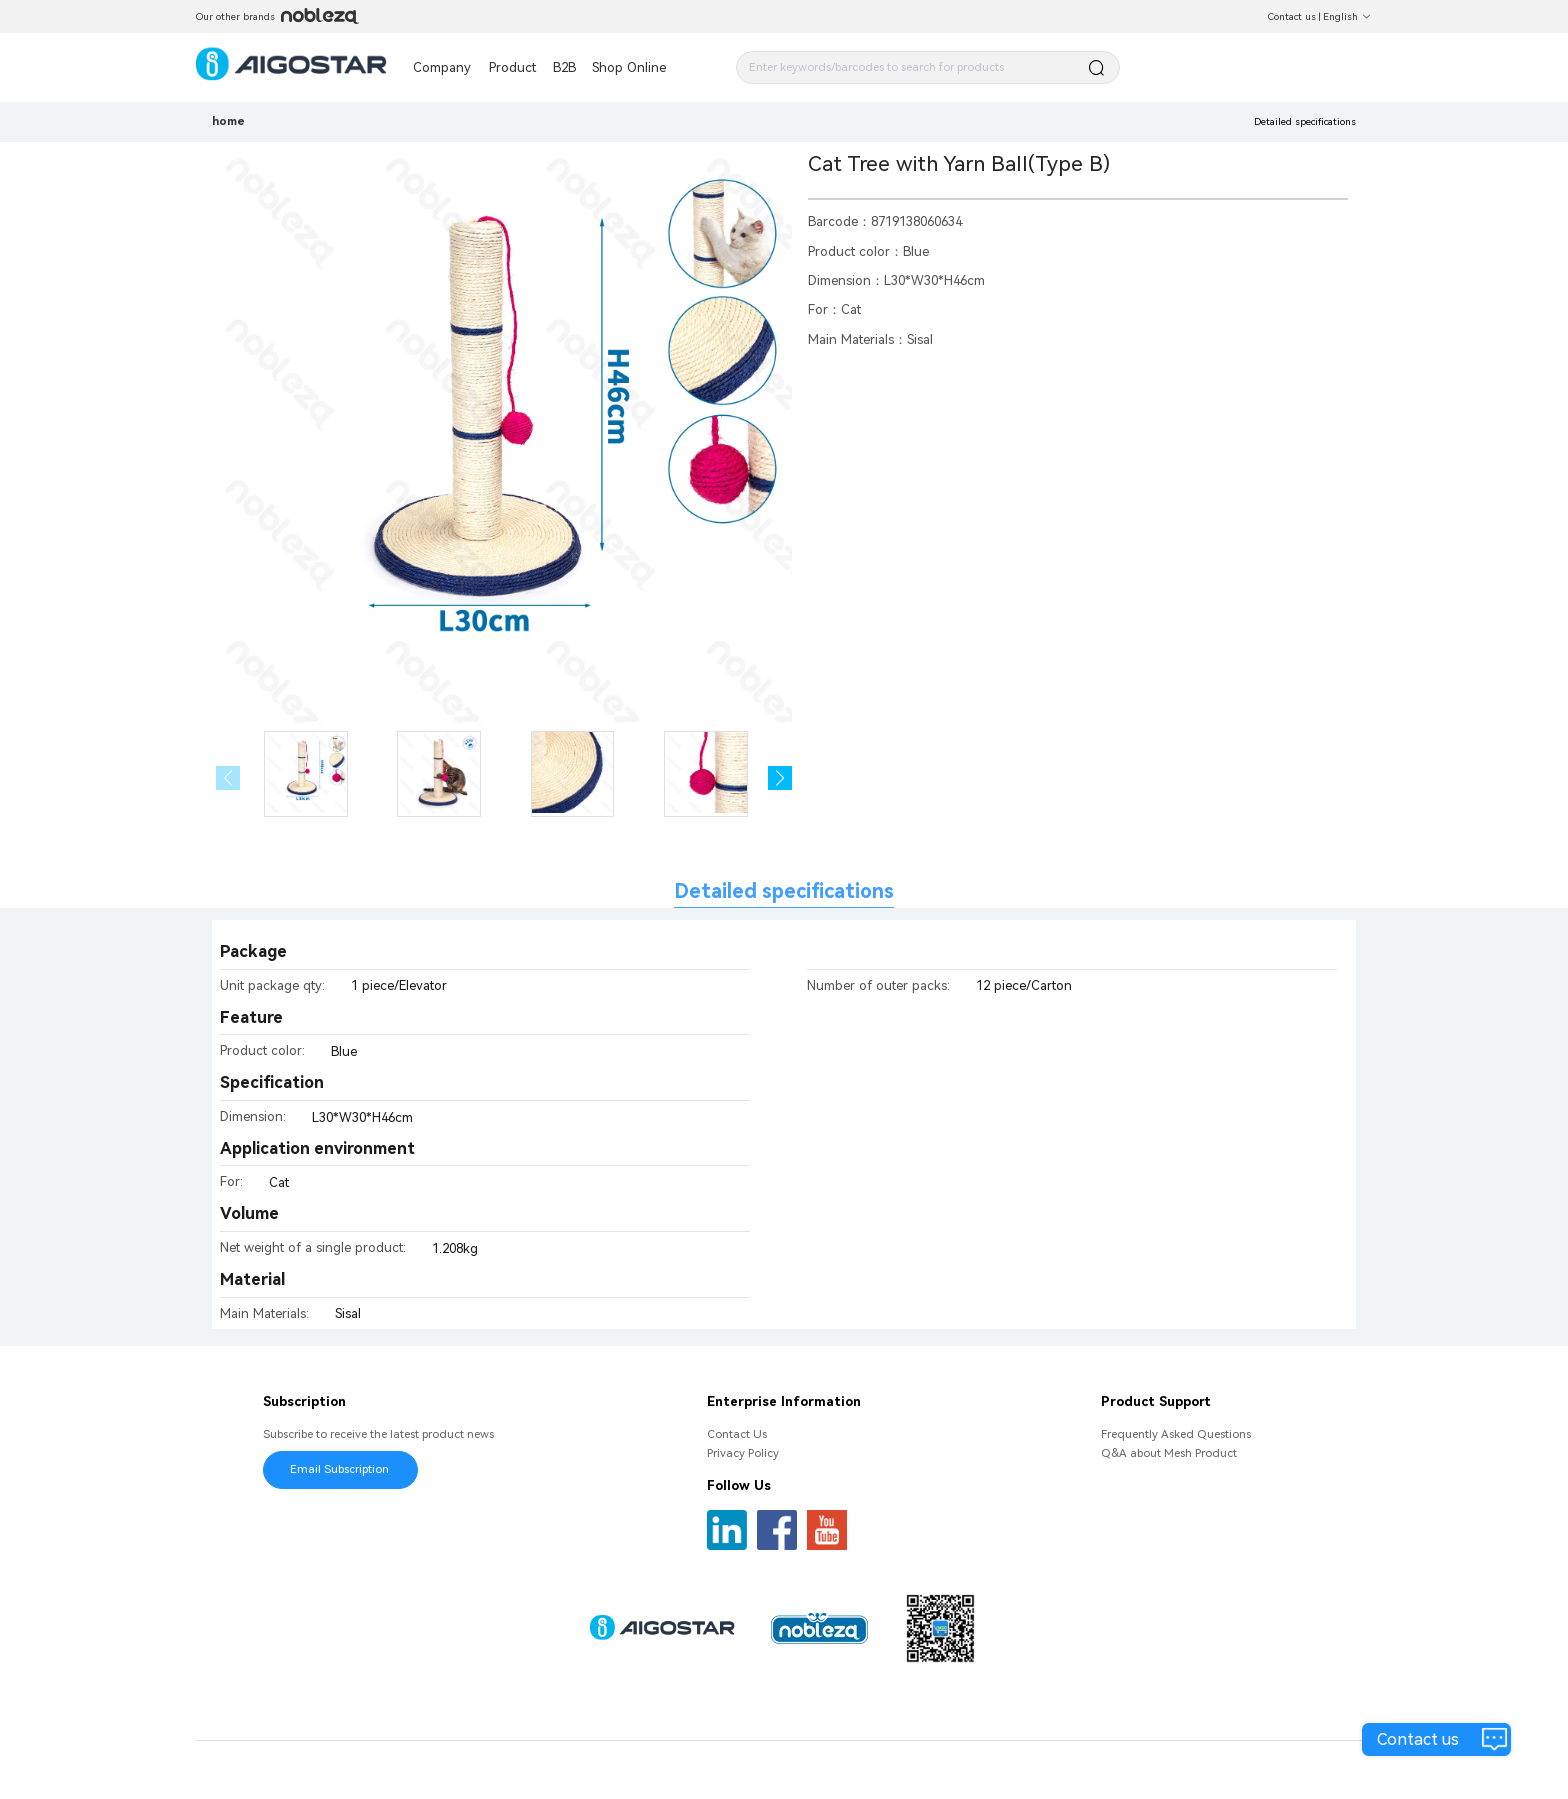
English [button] (1347, 16)
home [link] (228, 121)
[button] (780, 778)
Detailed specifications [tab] (784, 891)
